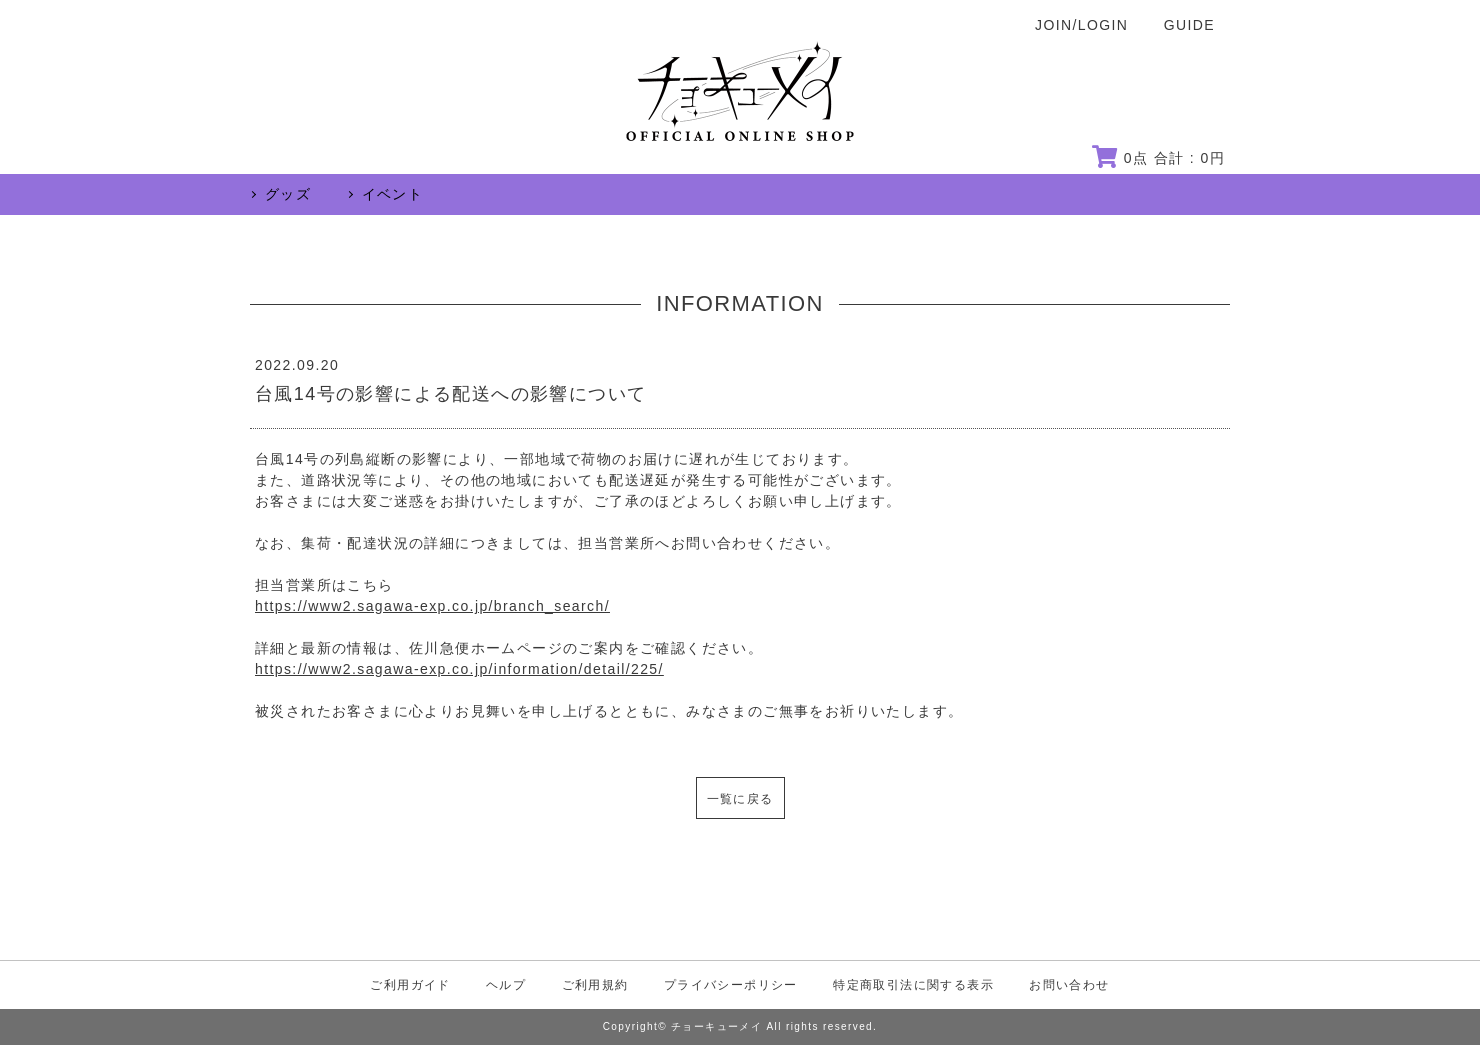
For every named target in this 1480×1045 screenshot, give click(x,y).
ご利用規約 (595, 985)
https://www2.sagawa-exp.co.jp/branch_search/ (432, 606)
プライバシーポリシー (731, 985)
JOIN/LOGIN (1081, 25)
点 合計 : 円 (1158, 158)
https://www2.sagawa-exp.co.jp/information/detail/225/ (459, 669)
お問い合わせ (1069, 985)
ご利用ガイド (410, 985)
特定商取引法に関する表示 (913, 985)
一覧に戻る (740, 799)
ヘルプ (506, 985)
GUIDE (1189, 25)
